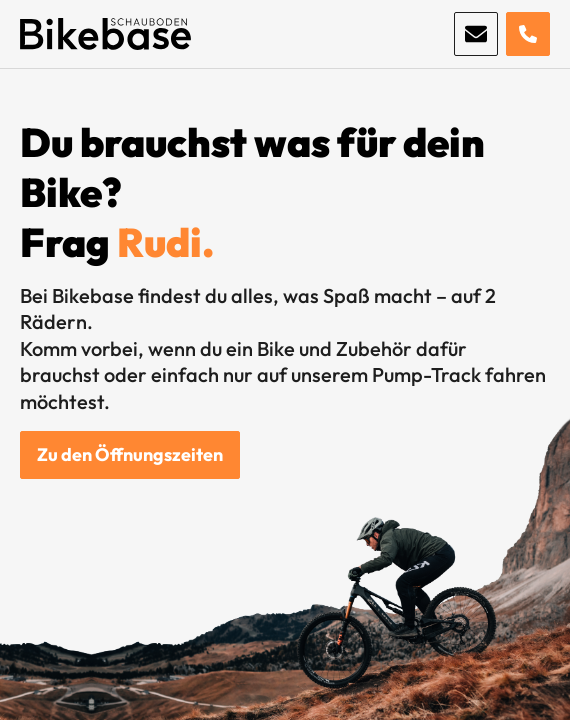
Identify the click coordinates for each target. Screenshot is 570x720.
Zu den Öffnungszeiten (130, 454)
